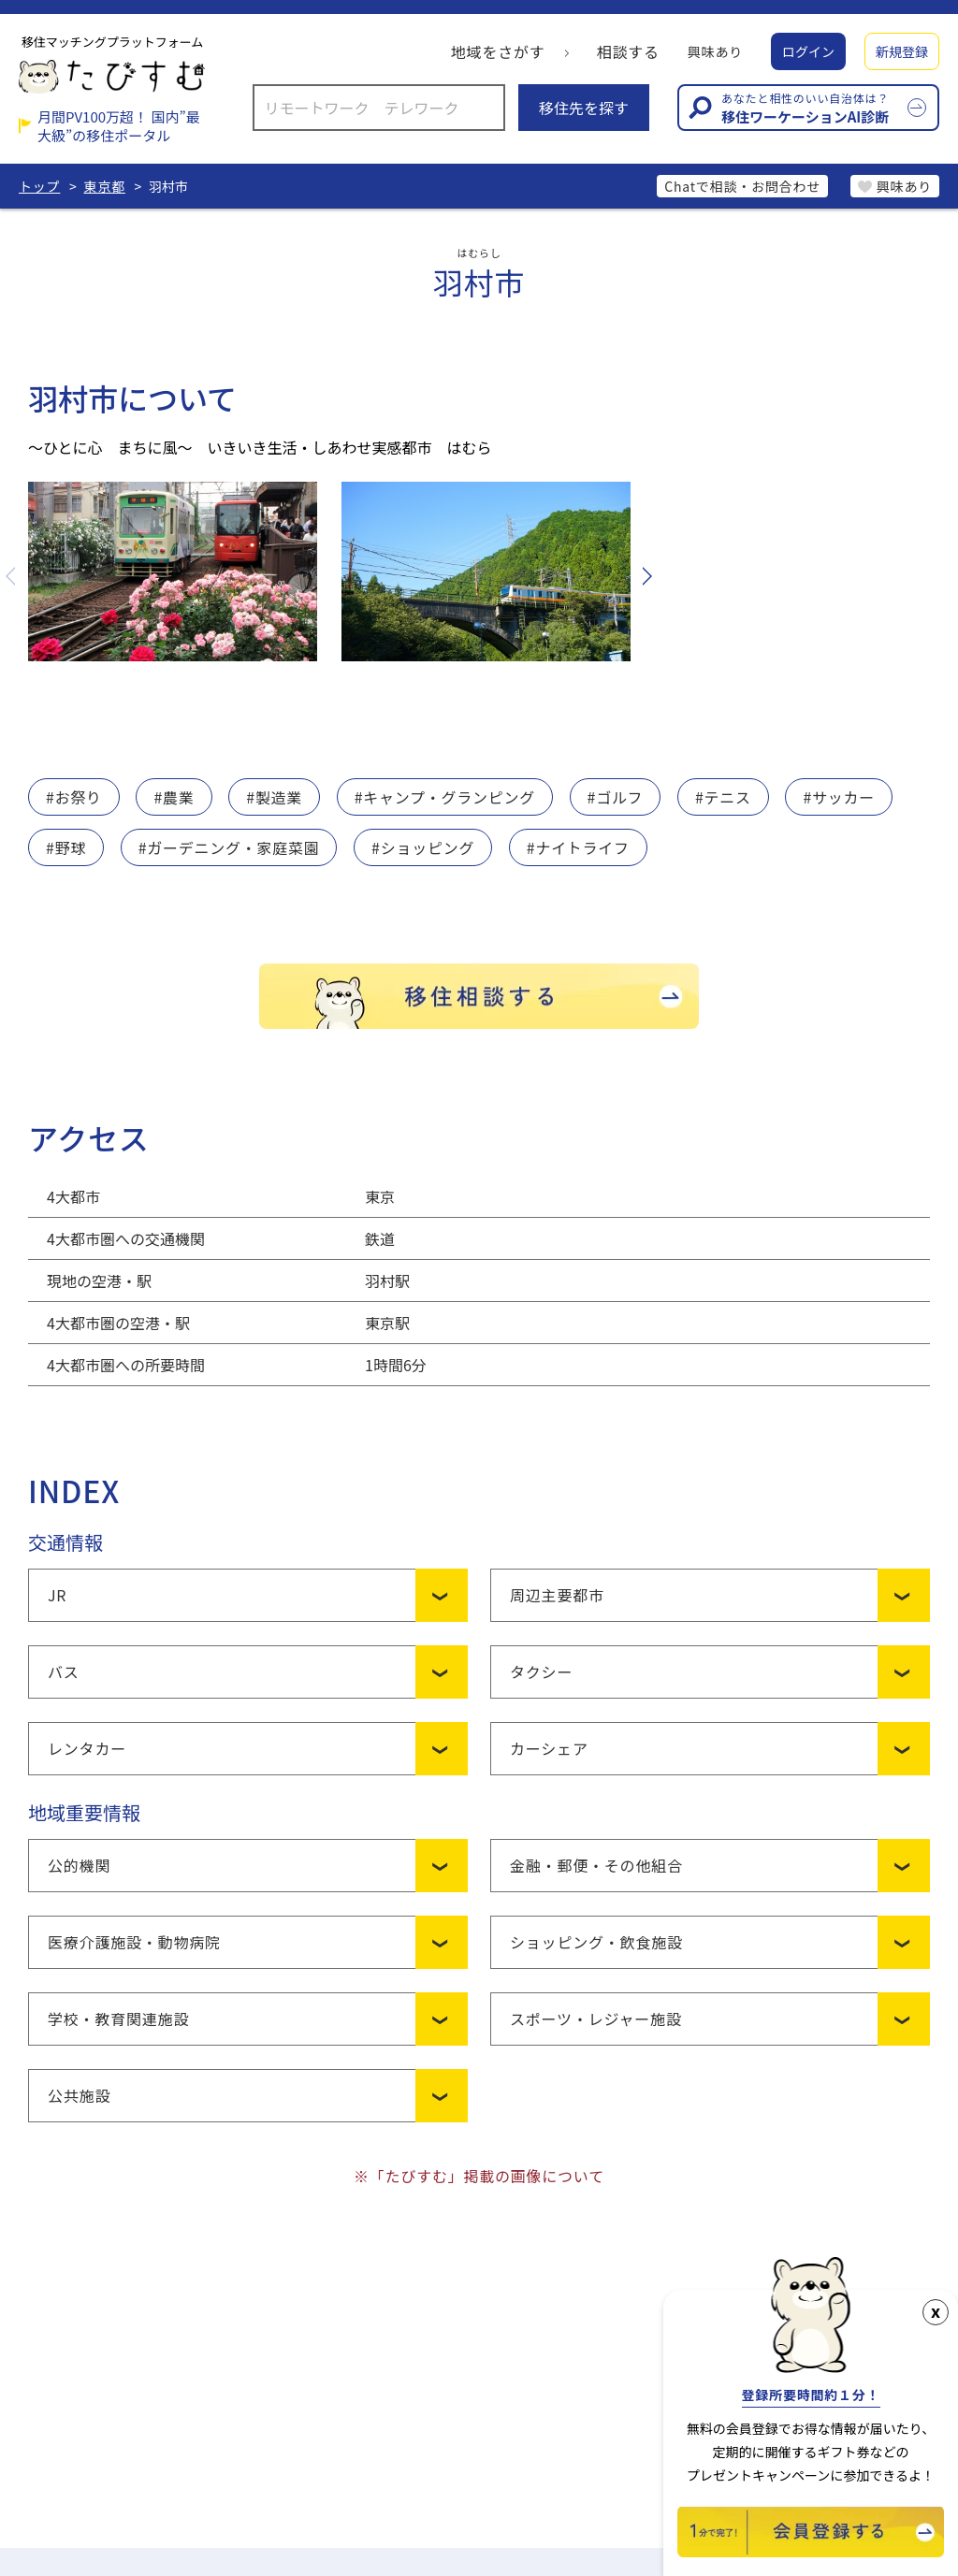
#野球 (66, 847)
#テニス (725, 797)
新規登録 (902, 51)
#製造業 (275, 797)
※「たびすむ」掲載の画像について (479, 2175)
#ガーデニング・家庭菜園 (229, 847)
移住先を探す (584, 107)
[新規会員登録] (810, 2551)
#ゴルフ (616, 797)
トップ (39, 186)
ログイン (808, 51)
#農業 (174, 797)
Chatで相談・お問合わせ (741, 186)
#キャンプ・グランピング (445, 797)
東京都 (104, 186)
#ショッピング (423, 847)
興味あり (715, 51)
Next (645, 576)
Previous (12, 576)
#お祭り (74, 797)
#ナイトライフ (579, 847)
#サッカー (841, 797)
